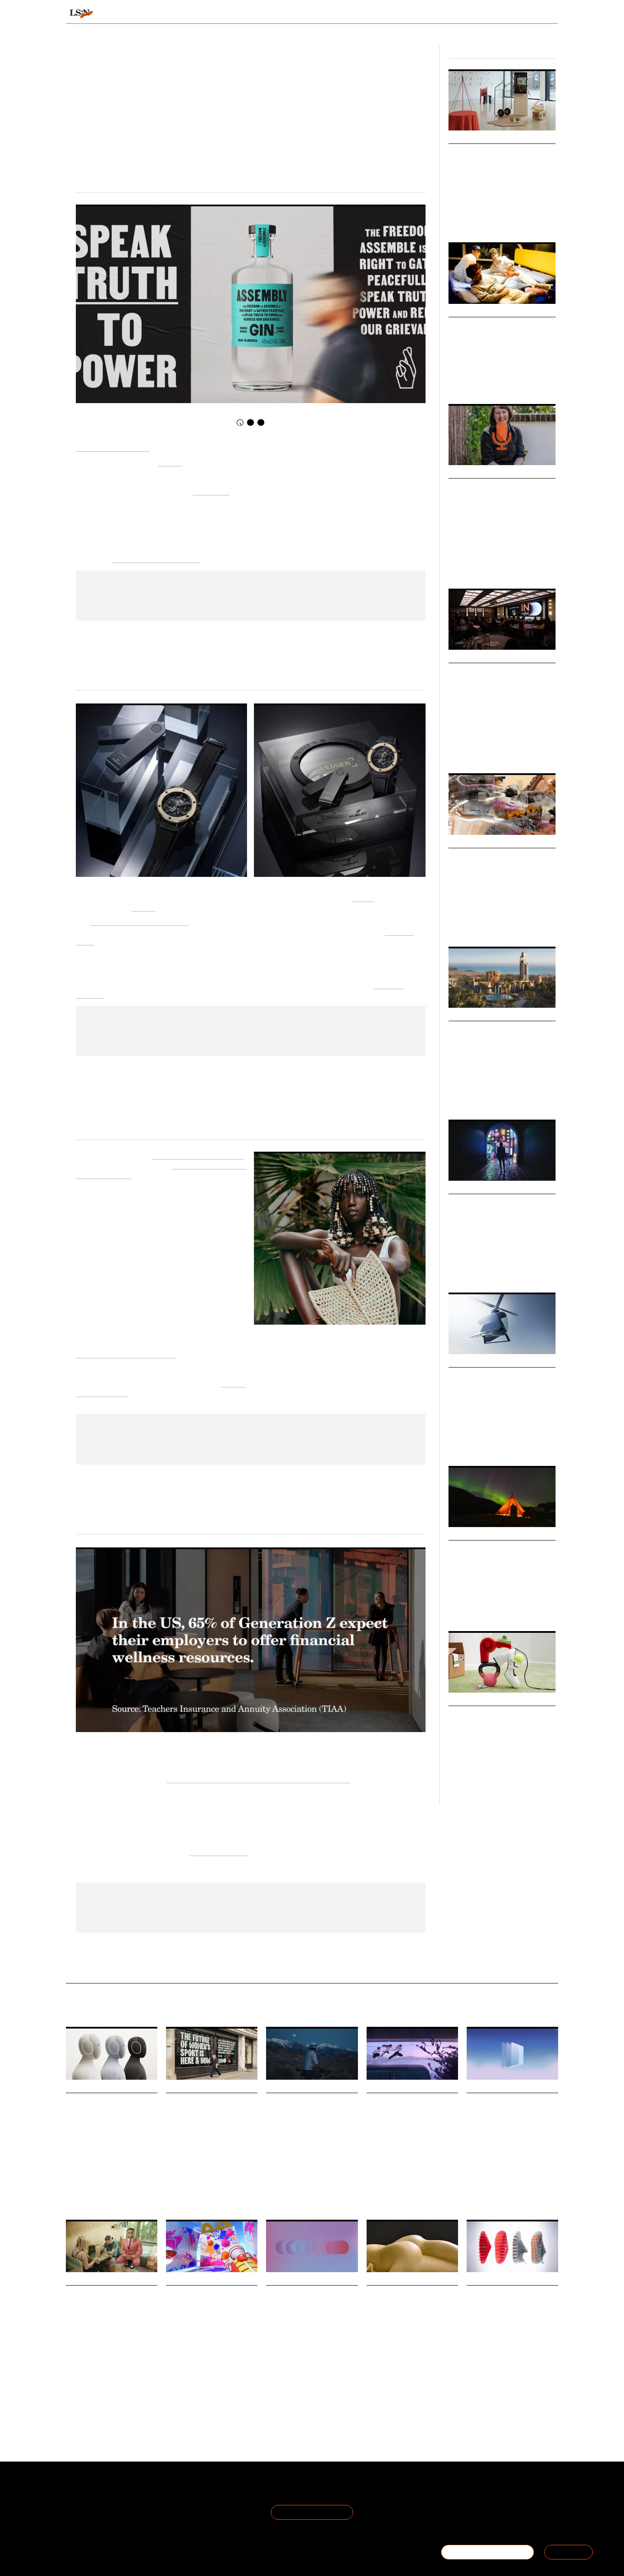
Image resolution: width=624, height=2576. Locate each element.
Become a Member (95, 2512)
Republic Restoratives (113, 446)
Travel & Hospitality (491, 1442)
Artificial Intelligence (491, 923)
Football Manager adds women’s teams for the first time (211, 2114)
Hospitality (477, 1608)
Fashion (509, 750)
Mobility (457, 1442)
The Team (82, 2502)
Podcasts (463, 472)
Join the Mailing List (312, 2512)
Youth (508, 565)
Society (492, 381)
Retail (455, 750)
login (547, 13)
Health (273, 2180)
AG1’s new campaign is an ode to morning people (308, 2114)
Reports (491, 13)
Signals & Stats (133, 13)
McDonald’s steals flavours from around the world (208, 2306)
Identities (475, 1269)
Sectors (299, 13)
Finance (457, 1781)
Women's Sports (184, 2188)
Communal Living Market (500, 326)
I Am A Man (211, 490)
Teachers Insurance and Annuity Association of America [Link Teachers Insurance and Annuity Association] (259, 1778)
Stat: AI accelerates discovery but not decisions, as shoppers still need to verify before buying (309, 2318)
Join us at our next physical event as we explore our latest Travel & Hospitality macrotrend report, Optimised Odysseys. (497, 1586)
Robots (101, 2191)
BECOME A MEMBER (487, 2551)
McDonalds (208, 2372)
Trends (253, 13)
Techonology (279, 2396)
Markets (461, 311)
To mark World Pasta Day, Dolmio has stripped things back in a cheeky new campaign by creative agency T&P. (411, 2343)
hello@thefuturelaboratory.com (510, 2522)
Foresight (458, 565)
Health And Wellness (117, 2396)
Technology (525, 219)
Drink (186, 2372)
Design (456, 219)
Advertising (406, 2364)
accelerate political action (155, 558)
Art (470, 2191)
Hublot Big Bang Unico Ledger (139, 920)
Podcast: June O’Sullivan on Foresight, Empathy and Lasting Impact (498, 499)
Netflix (374, 2191)
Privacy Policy (167, 2502)
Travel (455, 1608)
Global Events (480, 750)
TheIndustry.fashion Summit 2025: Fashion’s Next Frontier (496, 684)
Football (236, 2188)
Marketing (320, 2180)
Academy (448, 13)
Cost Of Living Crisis (493, 1781)
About (75, 2491)
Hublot (363, 897)
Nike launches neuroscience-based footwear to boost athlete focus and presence (505, 2318)
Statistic (506, 2191)
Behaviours (201, 13)
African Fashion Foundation (198, 1154)
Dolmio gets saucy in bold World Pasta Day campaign (410, 2306)
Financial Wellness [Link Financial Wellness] (218, 1851)
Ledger (143, 906)
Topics (343, 13)
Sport (472, 2403)
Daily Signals (86, 2087)
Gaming (215, 2188)
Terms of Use (167, 2491)
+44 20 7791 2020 (494, 2512)
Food (171, 2372)
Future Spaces (464, 381)
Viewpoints (392, 13)
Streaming (397, 2191)
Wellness (295, 2180)
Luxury (501, 1608)
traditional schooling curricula (126, 1353)
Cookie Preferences (177, 2512)
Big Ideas (462, 138)
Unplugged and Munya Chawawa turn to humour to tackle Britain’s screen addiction (111, 2318)
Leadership (485, 565)
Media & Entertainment (398, 2193)
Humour (431, 2364)
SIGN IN (568, 2551)
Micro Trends (469, 842)
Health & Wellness (488, 219)
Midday (170, 461)
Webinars (463, 1534)
